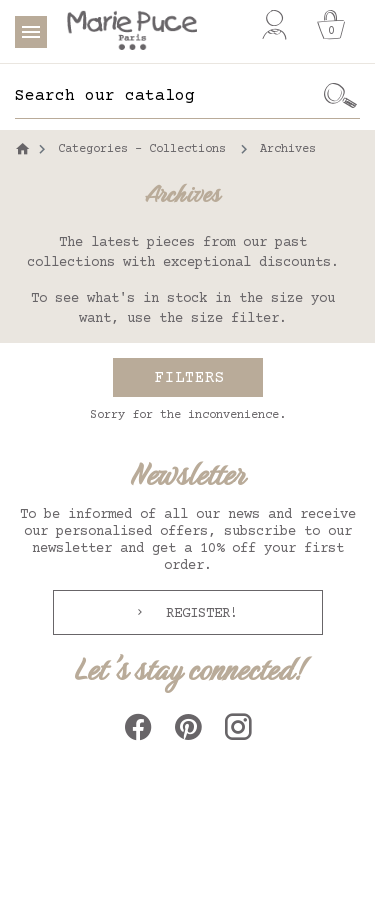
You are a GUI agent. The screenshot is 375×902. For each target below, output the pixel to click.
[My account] (274, 25)
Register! (198, 614)
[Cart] (331, 25)
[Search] (167, 96)
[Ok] (340, 96)
